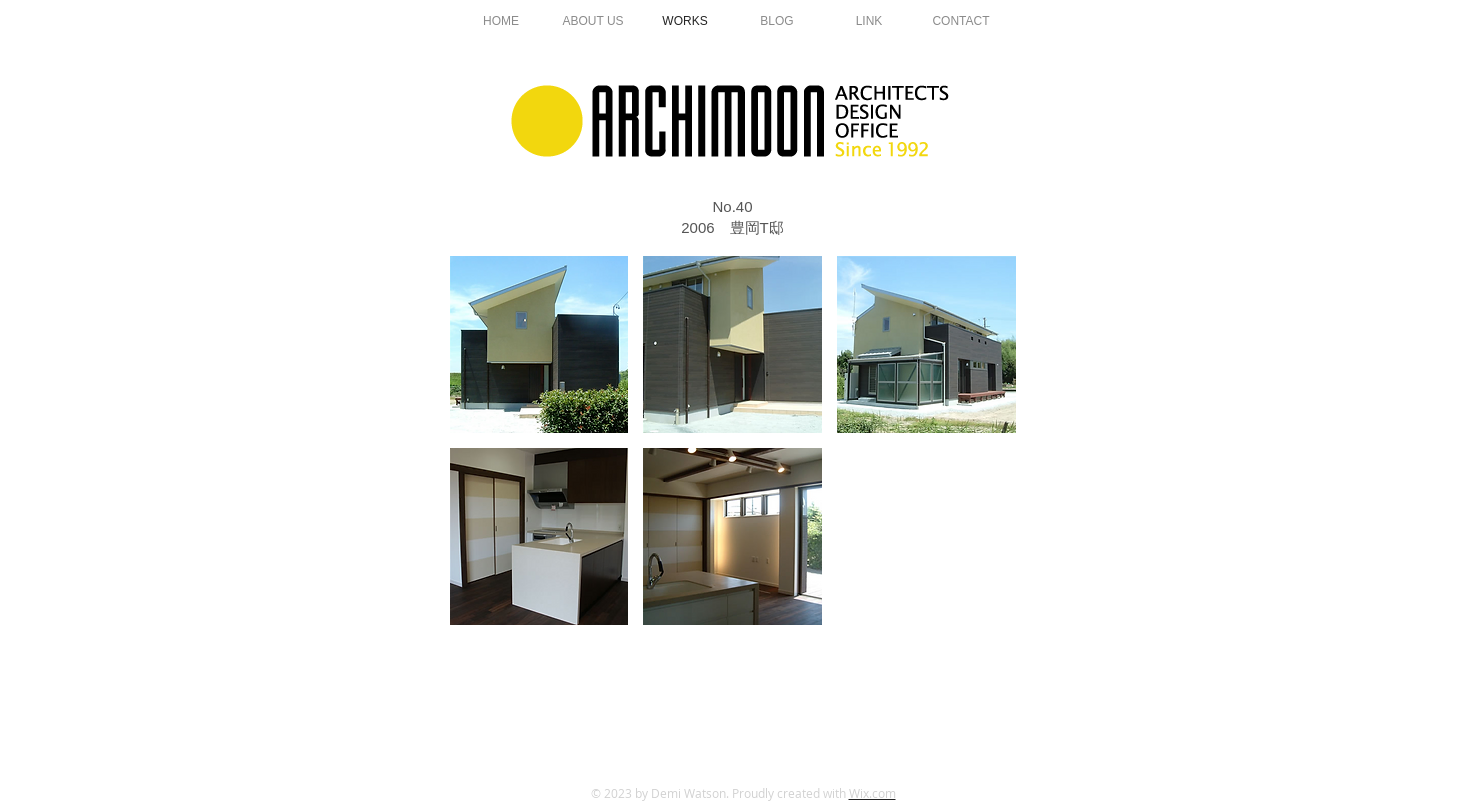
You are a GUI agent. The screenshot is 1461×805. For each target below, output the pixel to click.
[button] (539, 344)
